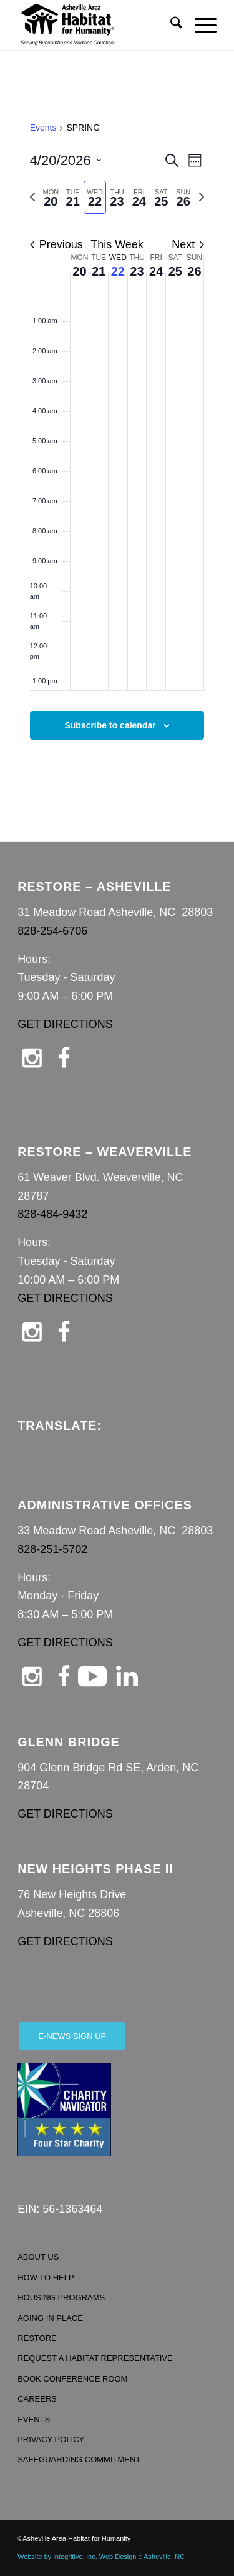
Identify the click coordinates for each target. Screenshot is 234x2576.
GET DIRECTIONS (65, 1024)
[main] (117, 445)
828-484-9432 (52, 1214)
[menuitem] (170, 25)
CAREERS (37, 2398)
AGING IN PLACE (50, 2318)
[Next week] (201, 197)
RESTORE (37, 2338)
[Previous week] (32, 197)
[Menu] (199, 25)
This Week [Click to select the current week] (117, 244)
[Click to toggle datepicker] (66, 160)
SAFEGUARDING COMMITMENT (78, 2459)
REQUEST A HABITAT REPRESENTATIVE (95, 2358)
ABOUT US (38, 2257)
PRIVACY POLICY (50, 2439)
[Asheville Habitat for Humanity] (97, 25)
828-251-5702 (52, 1549)
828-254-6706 (52, 931)
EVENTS (33, 2419)
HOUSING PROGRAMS (61, 2297)
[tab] (51, 197)
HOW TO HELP (45, 2277)
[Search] (170, 25)
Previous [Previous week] (56, 244)
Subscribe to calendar (109, 725)
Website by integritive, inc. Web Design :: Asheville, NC (101, 2556)
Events (43, 128)
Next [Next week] (188, 244)
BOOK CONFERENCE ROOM (72, 2378)
